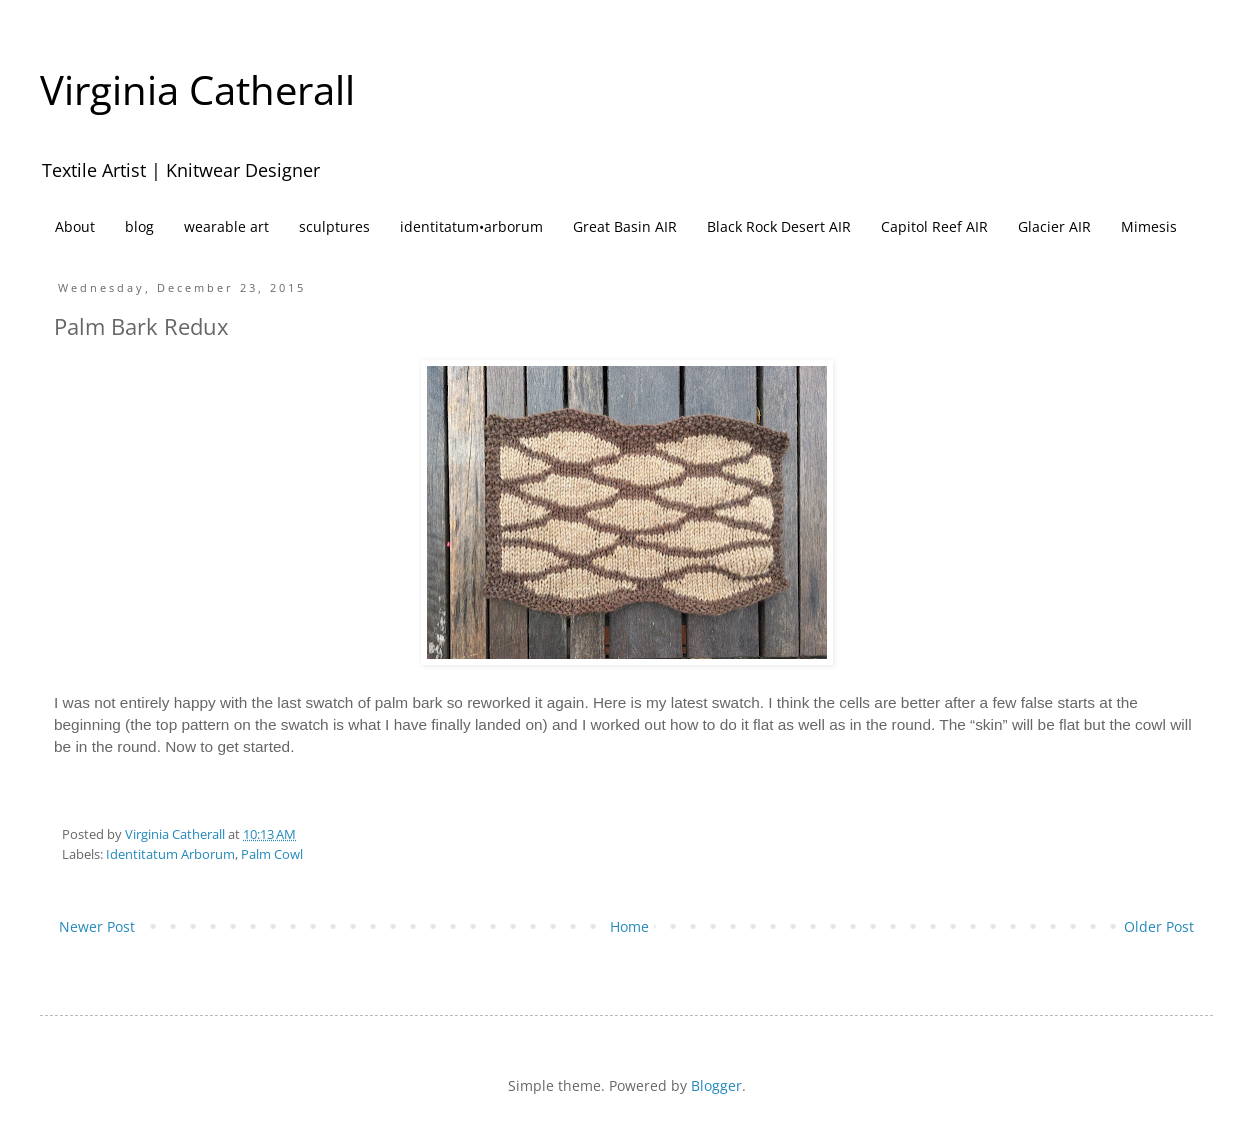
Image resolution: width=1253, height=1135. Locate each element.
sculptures (334, 226)
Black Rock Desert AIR (779, 226)
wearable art (226, 226)
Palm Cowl (272, 854)
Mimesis (1149, 226)
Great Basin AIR (625, 226)
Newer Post (97, 926)
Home (629, 926)
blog (139, 226)
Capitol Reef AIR (934, 226)
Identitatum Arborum (170, 854)
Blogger (716, 1085)
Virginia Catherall (197, 89)
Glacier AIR (1054, 226)
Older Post (1159, 926)
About (75, 226)
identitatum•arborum (471, 226)
